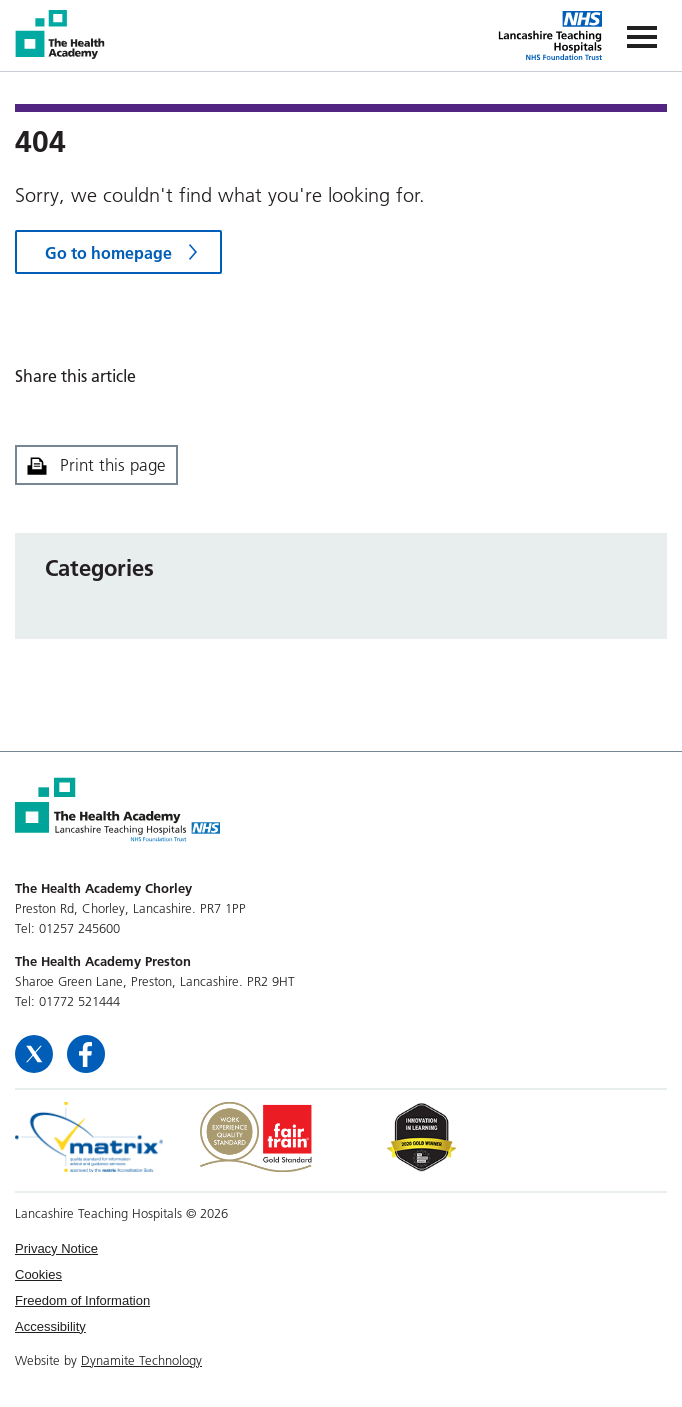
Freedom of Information (82, 1300)
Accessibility (50, 1326)
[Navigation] (642, 35)
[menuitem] (341, 1249)
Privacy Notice (56, 1248)
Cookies (38, 1274)
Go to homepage (108, 253)
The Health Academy (62, 34)
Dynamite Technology (141, 1360)
